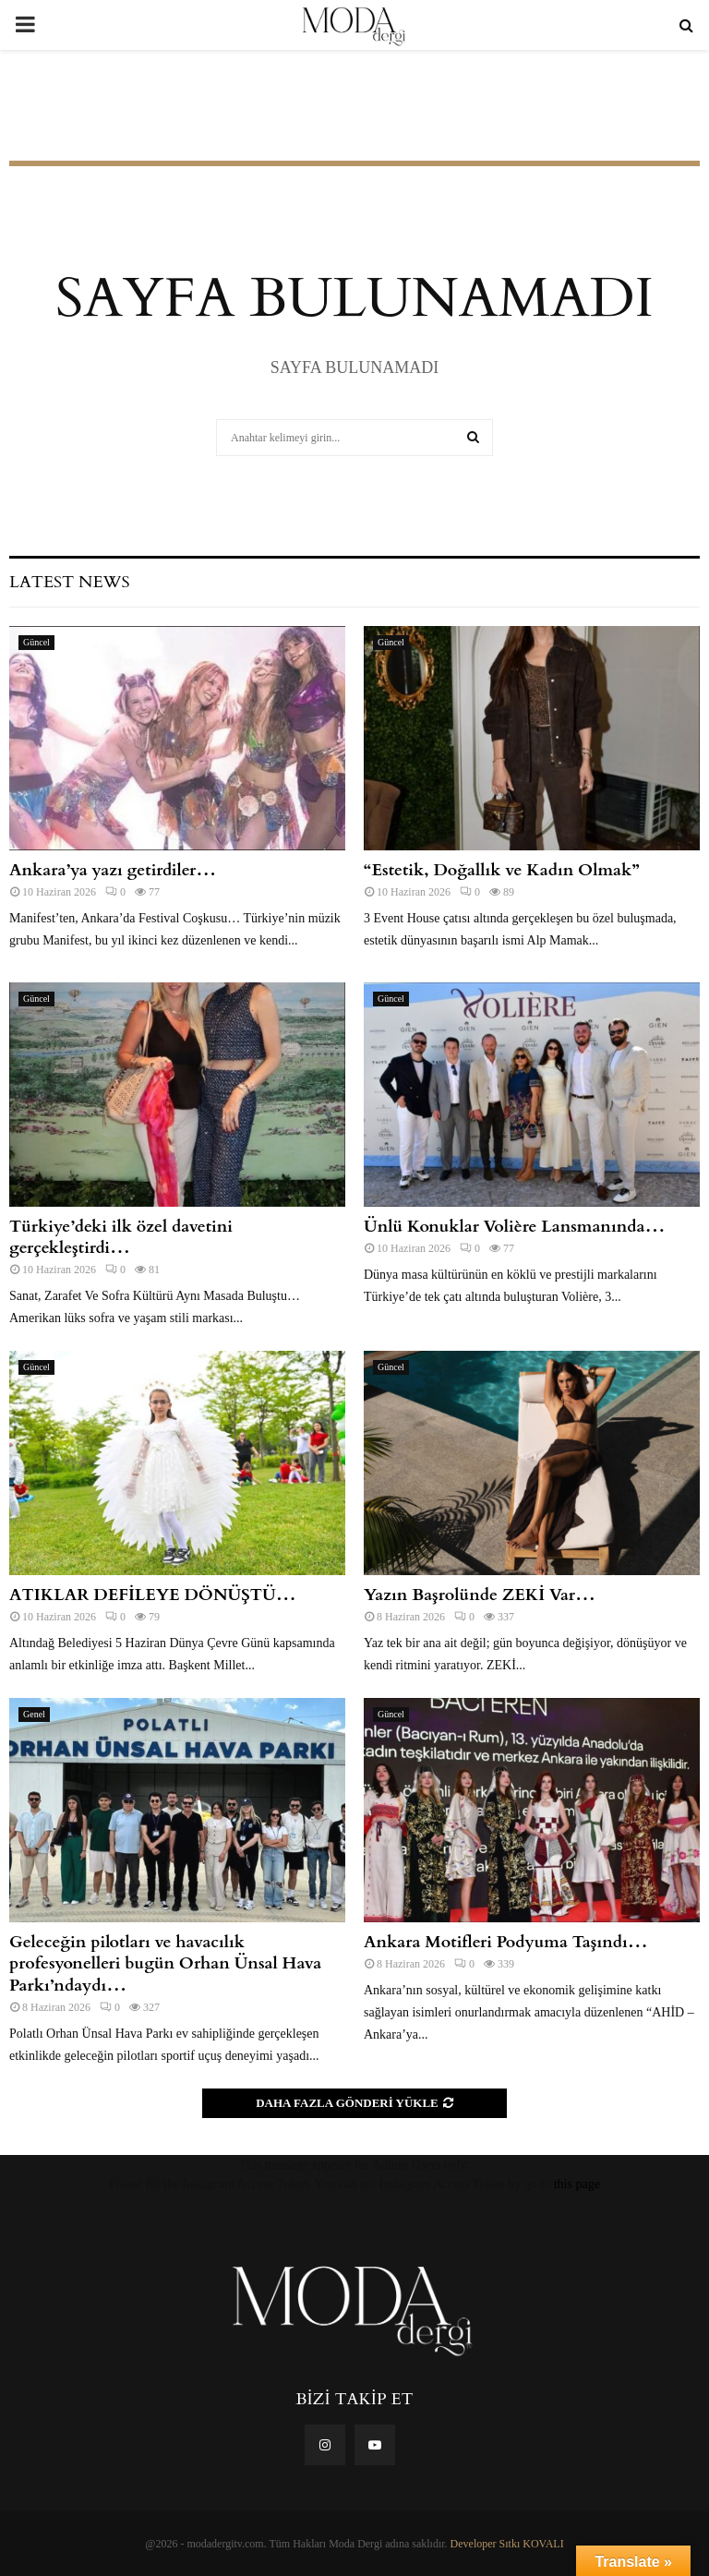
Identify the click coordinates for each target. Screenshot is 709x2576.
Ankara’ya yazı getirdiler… (112, 870)
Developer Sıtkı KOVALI (507, 2543)
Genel (34, 1714)
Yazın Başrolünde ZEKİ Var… (479, 1595)
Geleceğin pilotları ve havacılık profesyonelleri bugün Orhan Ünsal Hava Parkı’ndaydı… (165, 1964)
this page (577, 2184)
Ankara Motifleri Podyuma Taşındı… (506, 1942)
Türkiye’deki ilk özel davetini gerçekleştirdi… (121, 1237)
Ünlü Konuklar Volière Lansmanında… (514, 1226)
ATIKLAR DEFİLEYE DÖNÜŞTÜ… (152, 1595)
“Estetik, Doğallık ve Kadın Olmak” (502, 870)
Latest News (69, 582)
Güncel (36, 642)
